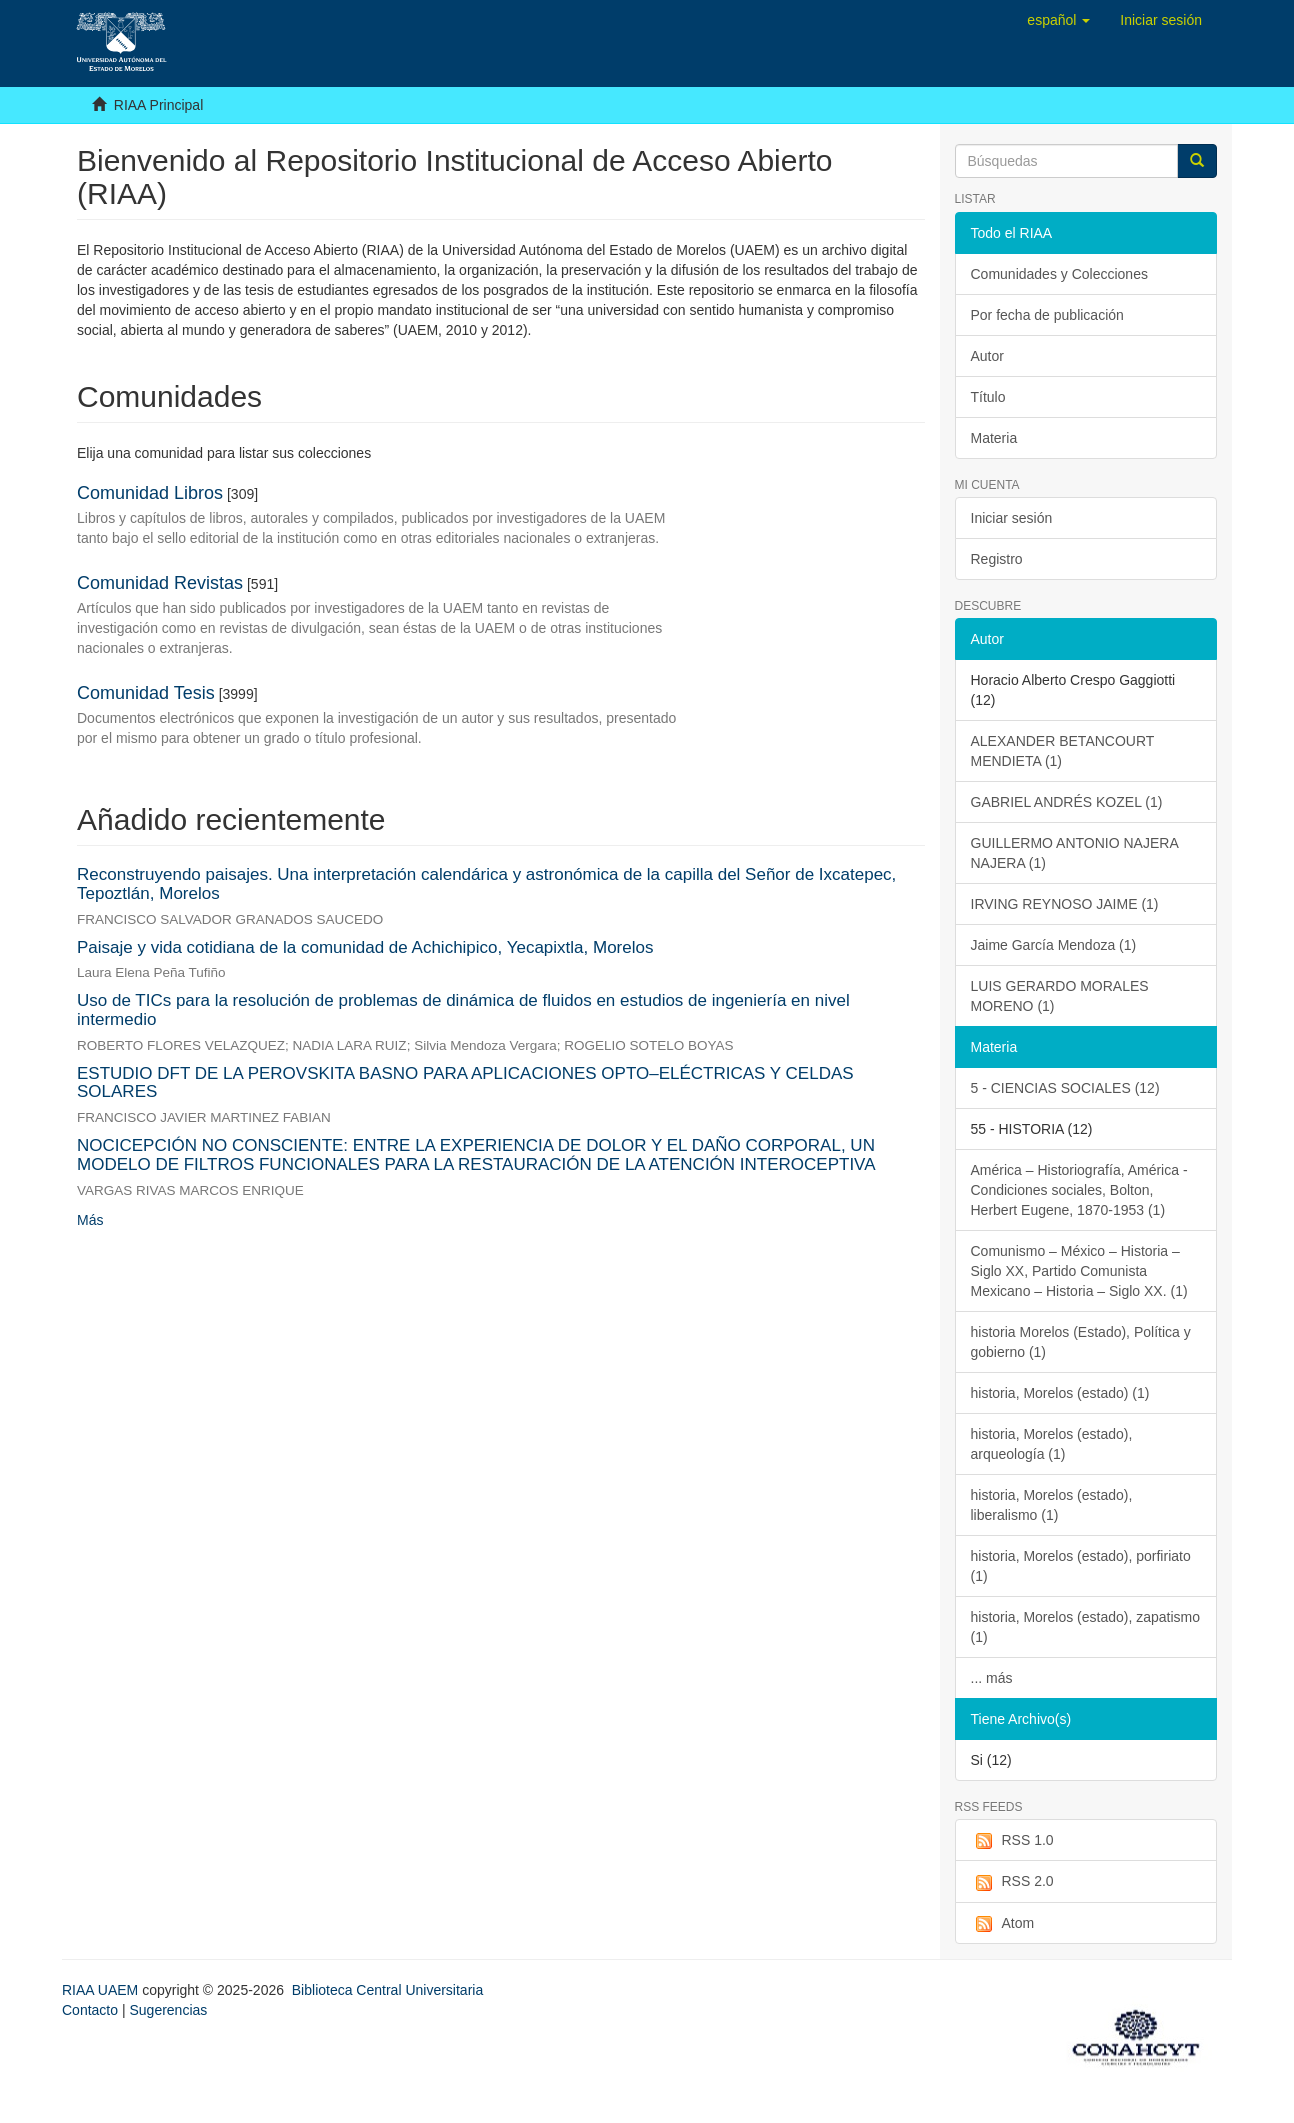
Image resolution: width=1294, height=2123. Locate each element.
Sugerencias (168, 2010)
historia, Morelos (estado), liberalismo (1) (1052, 1505)
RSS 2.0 (1012, 1882)
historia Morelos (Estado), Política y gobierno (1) (1081, 1342)
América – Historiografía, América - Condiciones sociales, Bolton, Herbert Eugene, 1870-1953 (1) (1079, 1190)
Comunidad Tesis (146, 693)
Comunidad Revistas (160, 583)
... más (992, 1678)
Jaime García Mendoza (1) (1054, 945)
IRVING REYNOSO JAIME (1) (1065, 904)
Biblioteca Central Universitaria (387, 1990)
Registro (997, 559)
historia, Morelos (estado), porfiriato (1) (1081, 1566)
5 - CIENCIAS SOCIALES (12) (1065, 1088)
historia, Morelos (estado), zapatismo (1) (1086, 1627)
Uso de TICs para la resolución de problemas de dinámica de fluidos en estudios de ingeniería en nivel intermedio (463, 1010)
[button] (1058, 20)
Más (90, 1220)
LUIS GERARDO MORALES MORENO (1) (1060, 996)
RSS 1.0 (1012, 1841)
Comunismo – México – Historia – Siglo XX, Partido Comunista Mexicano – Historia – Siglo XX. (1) (1079, 1271)
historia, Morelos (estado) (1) (1060, 1393)
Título (988, 397)
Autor (987, 356)
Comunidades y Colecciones (1059, 274)
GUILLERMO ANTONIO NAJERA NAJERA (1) (1075, 853)
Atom (1003, 1924)
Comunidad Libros (150, 493)
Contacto (90, 2010)
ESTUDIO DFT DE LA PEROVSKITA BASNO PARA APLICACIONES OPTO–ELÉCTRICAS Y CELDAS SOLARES (465, 1083)
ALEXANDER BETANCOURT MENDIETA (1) (1063, 751)
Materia (994, 438)
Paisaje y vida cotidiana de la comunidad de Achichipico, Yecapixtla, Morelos (365, 947)
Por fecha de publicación (1047, 315)
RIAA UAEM (102, 1990)
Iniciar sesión (1012, 518)
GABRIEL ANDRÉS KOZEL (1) (1067, 802)
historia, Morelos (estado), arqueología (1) (1052, 1444)
